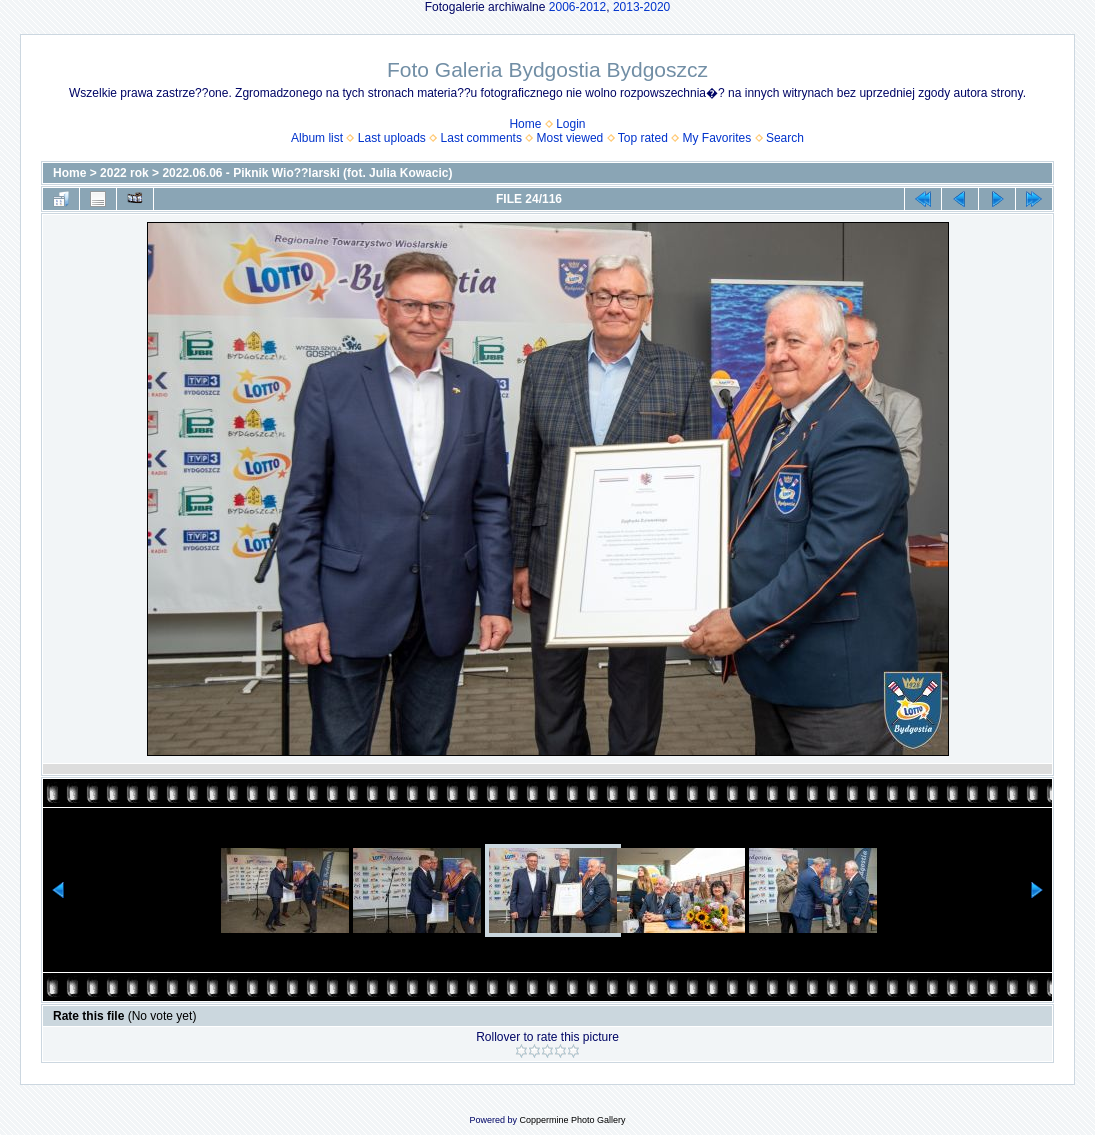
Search (785, 138)
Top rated (643, 138)
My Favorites (717, 138)
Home (525, 124)
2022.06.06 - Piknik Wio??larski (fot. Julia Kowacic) (307, 173)
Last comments (481, 138)
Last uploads (392, 138)
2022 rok (124, 173)
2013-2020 (641, 7)
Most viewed (570, 138)
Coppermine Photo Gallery (572, 1120)
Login (570, 124)
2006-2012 (577, 7)
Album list (317, 138)
